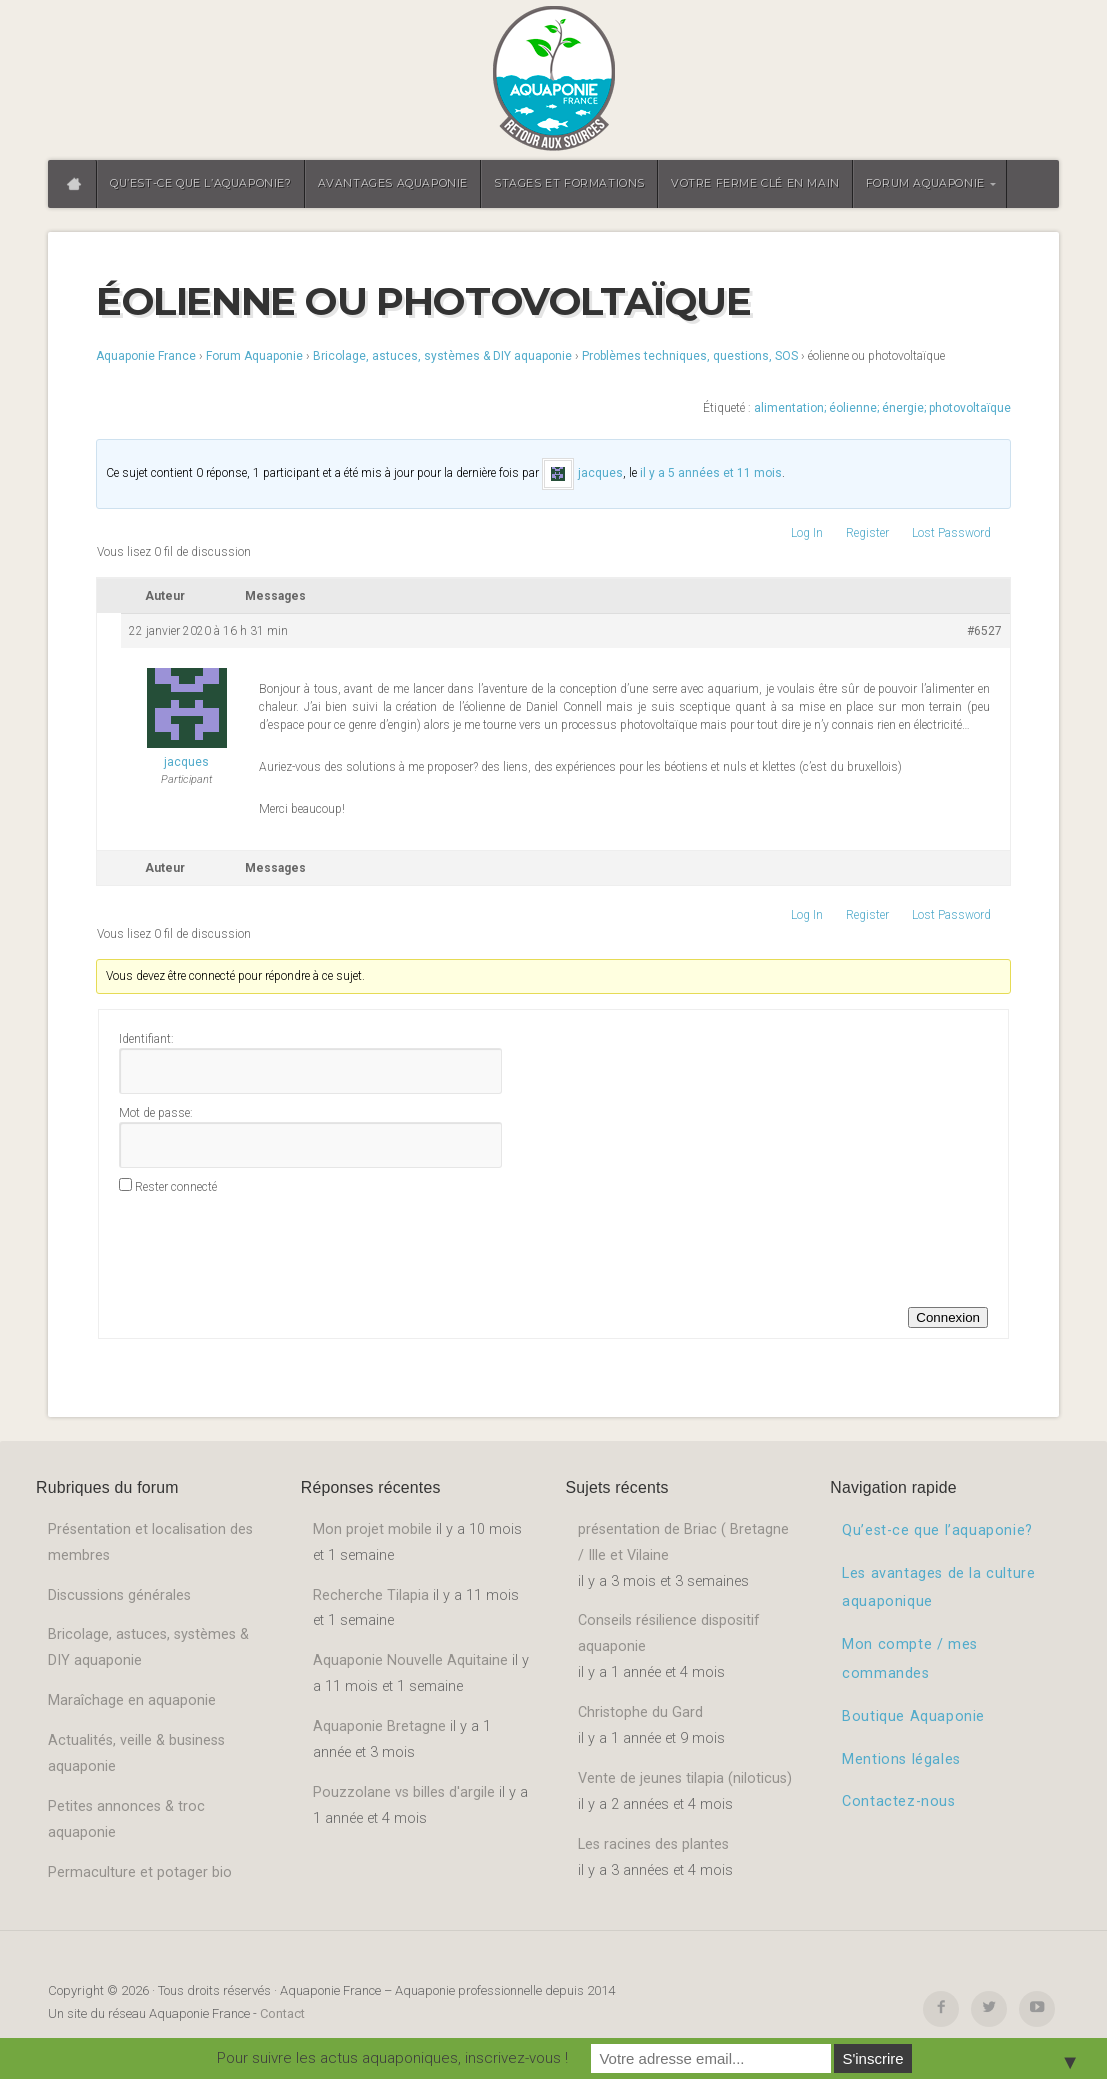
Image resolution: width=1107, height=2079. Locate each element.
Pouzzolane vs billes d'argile (404, 1792)
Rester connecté (176, 1187)
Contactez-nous (898, 1801)
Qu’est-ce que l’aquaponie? (201, 183)
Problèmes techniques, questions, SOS (690, 356)
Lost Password (951, 533)
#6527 (984, 631)
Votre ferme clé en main (755, 183)
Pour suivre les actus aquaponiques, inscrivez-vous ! (392, 2058)
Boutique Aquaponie (913, 1716)
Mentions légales (901, 1759)
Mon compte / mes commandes (910, 1659)
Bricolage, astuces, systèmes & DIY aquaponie (442, 356)
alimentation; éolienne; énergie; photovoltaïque (882, 408)
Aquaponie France (146, 356)
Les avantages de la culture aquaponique (938, 1588)
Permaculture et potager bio (140, 1872)
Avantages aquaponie (393, 183)
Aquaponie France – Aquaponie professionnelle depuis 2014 (553, 80)
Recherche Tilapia (371, 1595)
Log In (807, 533)
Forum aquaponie (925, 183)
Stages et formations (569, 183)
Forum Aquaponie (254, 356)
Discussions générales (119, 1595)
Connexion (948, 1317)
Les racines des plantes (653, 1844)
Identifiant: (146, 1039)
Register (867, 533)
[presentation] (271, 1248)
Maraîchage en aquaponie (132, 1700)
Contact (282, 2013)
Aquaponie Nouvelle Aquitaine (410, 1660)
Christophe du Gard (640, 1712)
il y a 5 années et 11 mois (711, 473)
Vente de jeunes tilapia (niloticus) (685, 1778)
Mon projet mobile (372, 1529)
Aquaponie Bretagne (379, 1726)
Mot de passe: (156, 1113)
